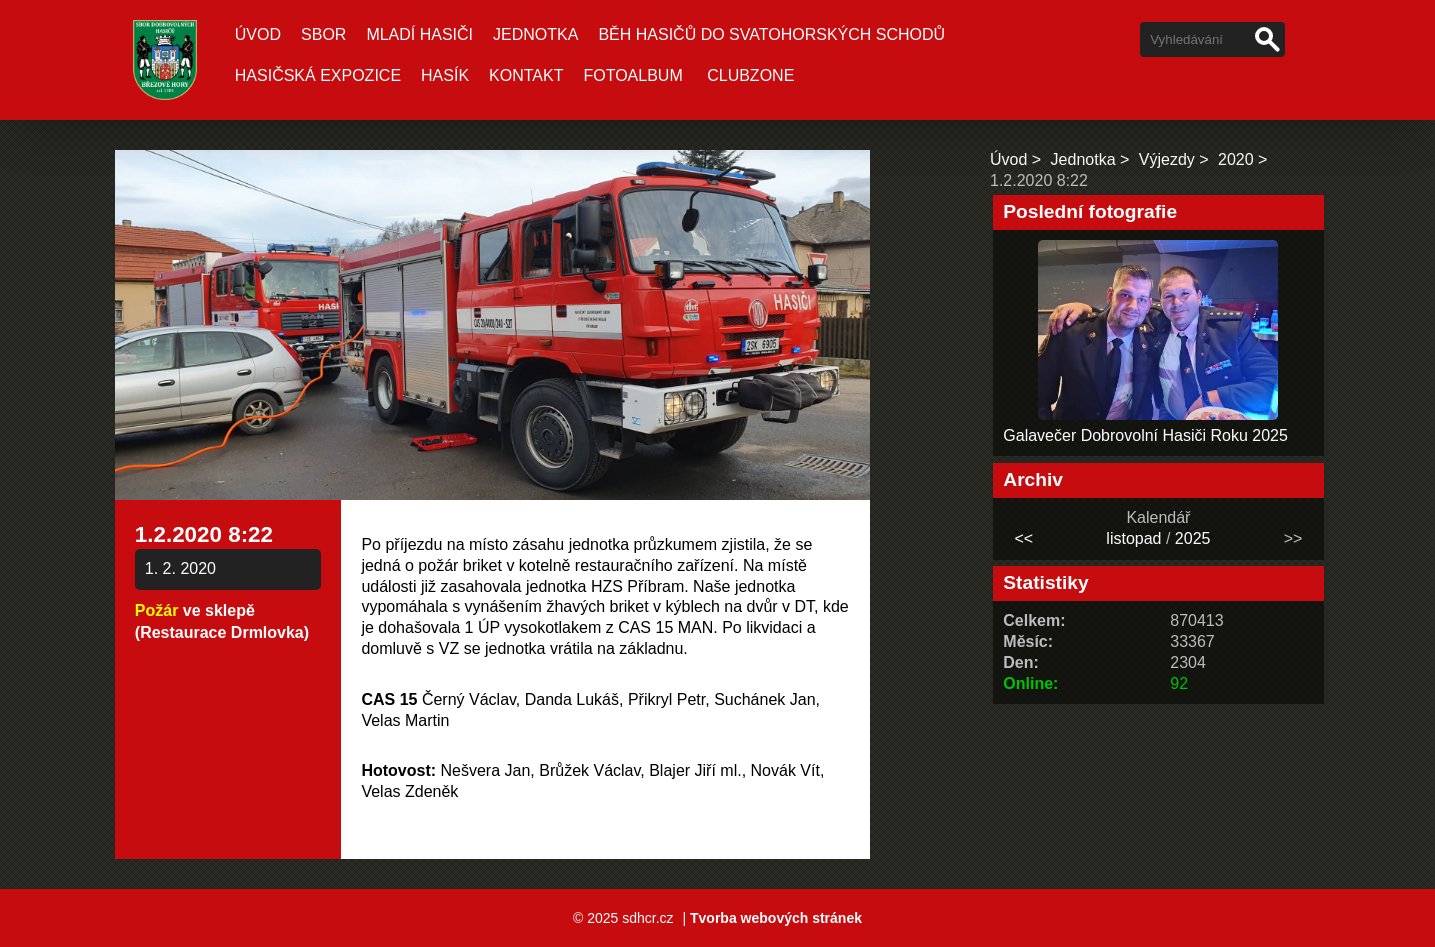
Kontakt (526, 75)
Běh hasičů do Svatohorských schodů (771, 34)
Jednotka (535, 34)
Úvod (258, 34)
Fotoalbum (632, 75)
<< (1023, 538)
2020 (1236, 159)
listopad (1133, 538)
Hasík (445, 75)
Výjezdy (1167, 159)
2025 (1193, 538)
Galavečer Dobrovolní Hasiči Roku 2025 (1145, 435)
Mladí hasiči (419, 34)
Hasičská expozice (318, 75)
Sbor (323, 34)
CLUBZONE (750, 75)
